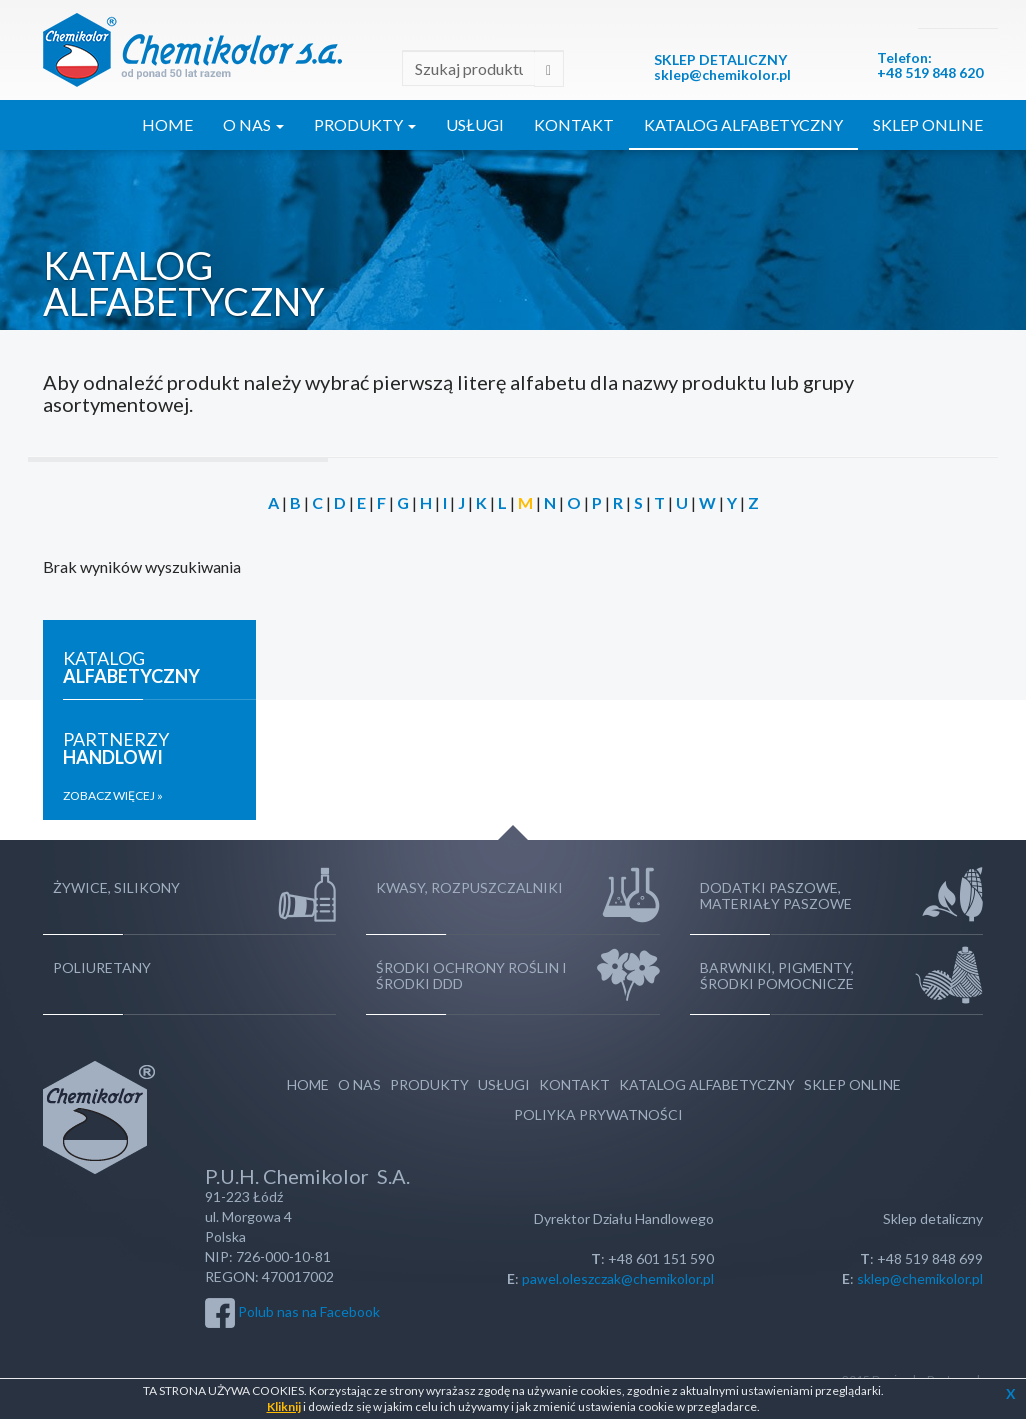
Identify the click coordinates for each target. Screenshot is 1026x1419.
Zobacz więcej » (113, 795)
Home (167, 124)
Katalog (131, 667)
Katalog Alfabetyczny (743, 124)
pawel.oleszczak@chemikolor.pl (618, 1278)
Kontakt (574, 124)
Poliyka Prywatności (598, 1114)
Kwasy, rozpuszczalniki (469, 887)
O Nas (359, 1084)
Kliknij (284, 1406)
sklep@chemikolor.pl (722, 74)
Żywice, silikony (116, 887)
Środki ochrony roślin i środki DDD (471, 975)
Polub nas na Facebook (309, 1310)
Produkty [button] (365, 124)
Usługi (475, 124)
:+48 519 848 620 (930, 65)
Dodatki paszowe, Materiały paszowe (776, 895)
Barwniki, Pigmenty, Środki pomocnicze (777, 975)
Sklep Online (928, 124)
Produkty (429, 1084)
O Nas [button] (253, 124)
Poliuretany (102, 967)
